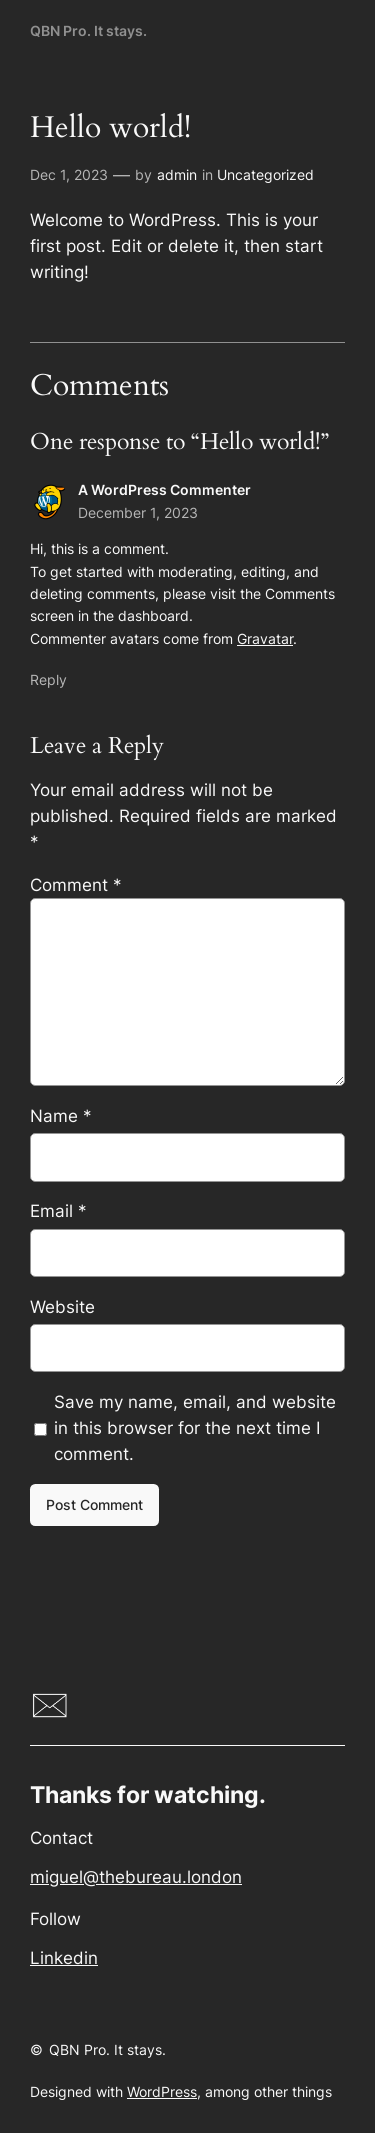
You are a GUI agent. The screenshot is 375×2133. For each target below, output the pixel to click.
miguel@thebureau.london (136, 1877)
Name (61, 1116)
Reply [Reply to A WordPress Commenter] (48, 679)
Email (58, 1211)
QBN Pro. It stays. (88, 30)
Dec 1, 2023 (69, 174)
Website (62, 1307)
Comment (76, 885)
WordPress (162, 2091)
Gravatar (265, 638)
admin (177, 174)
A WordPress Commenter (164, 489)
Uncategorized (265, 174)
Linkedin (64, 1958)
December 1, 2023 (138, 512)
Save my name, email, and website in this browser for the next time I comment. (195, 1428)
